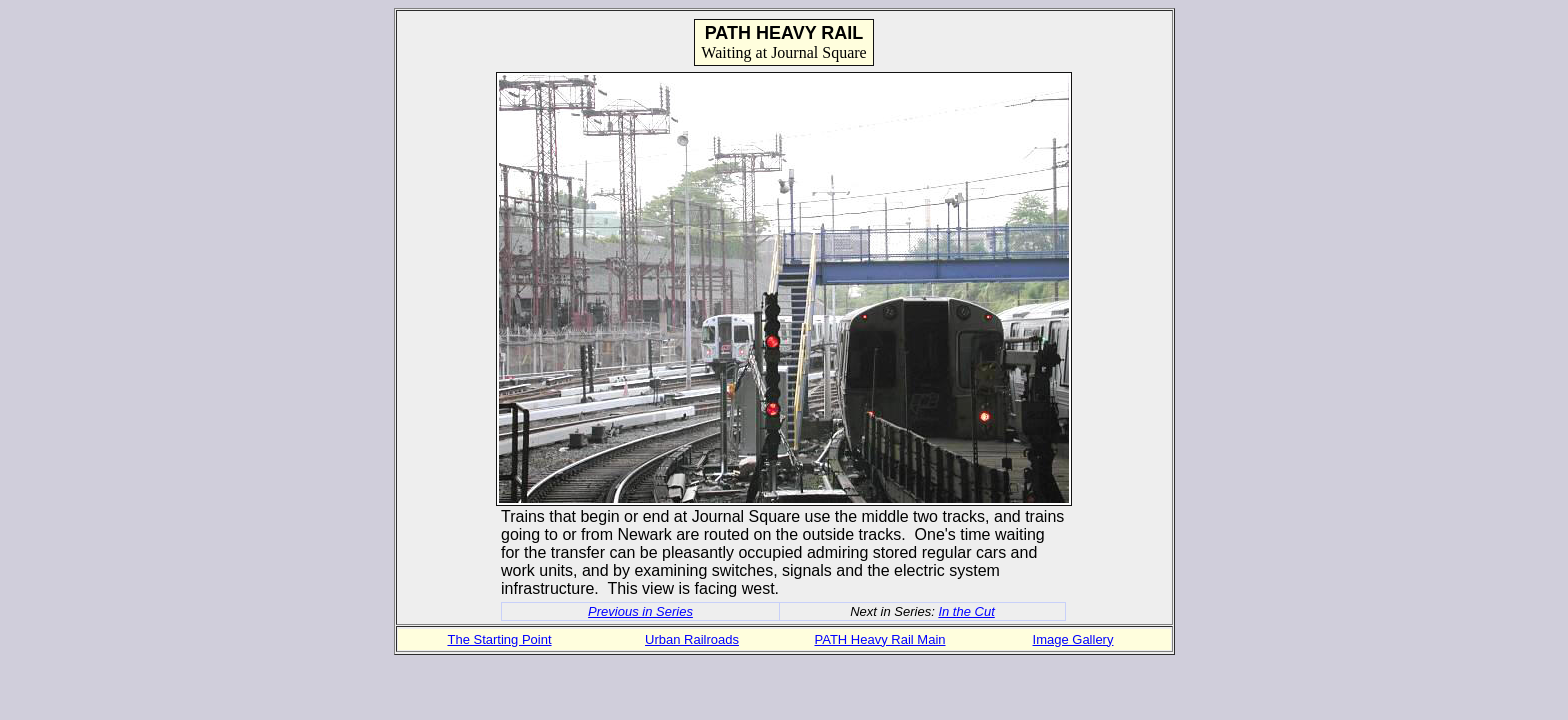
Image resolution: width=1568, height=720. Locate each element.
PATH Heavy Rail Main (880, 639)
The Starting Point (499, 639)
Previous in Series (640, 611)
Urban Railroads (692, 639)
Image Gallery (1073, 639)
